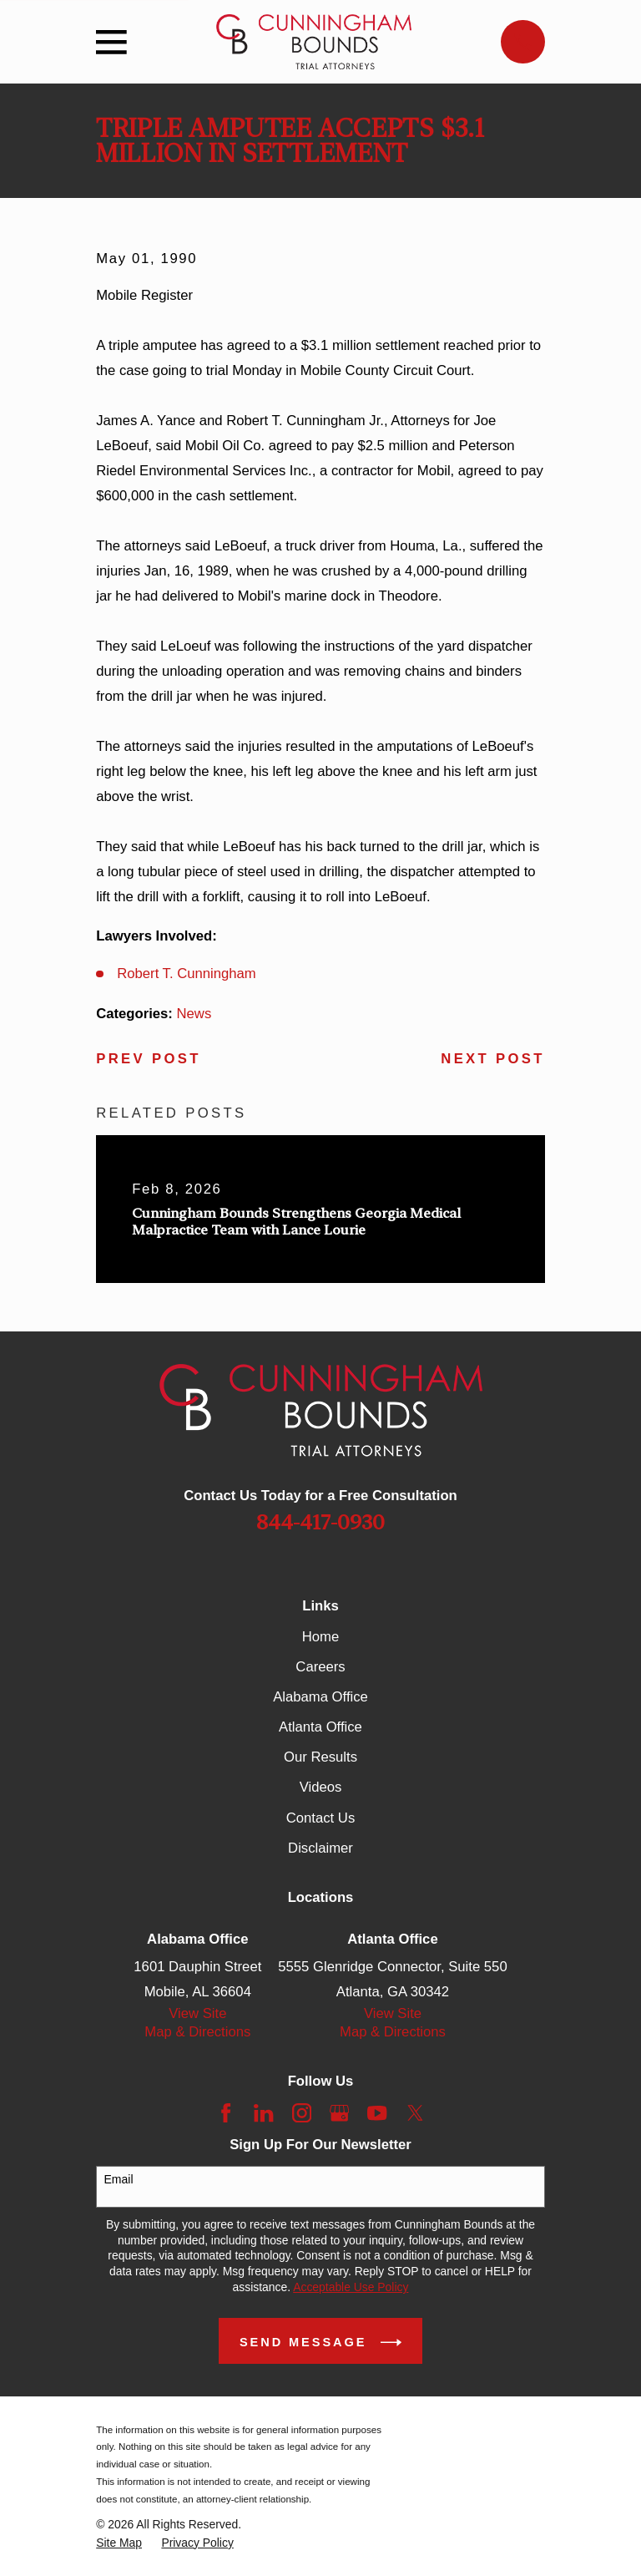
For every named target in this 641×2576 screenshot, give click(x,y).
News (194, 1014)
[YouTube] (376, 2112)
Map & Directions (197, 2032)
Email (119, 2179)
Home (320, 1637)
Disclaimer (320, 1848)
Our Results (320, 1757)
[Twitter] (415, 2112)
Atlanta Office (320, 1727)
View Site (197, 2013)
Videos (321, 1787)
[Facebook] (225, 2112)
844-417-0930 (320, 1522)
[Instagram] (301, 2112)
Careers (320, 1667)
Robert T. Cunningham (186, 973)
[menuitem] (119, 2543)
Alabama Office (320, 1697)
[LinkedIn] (263, 2112)
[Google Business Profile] (339, 2112)
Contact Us (320, 1818)
